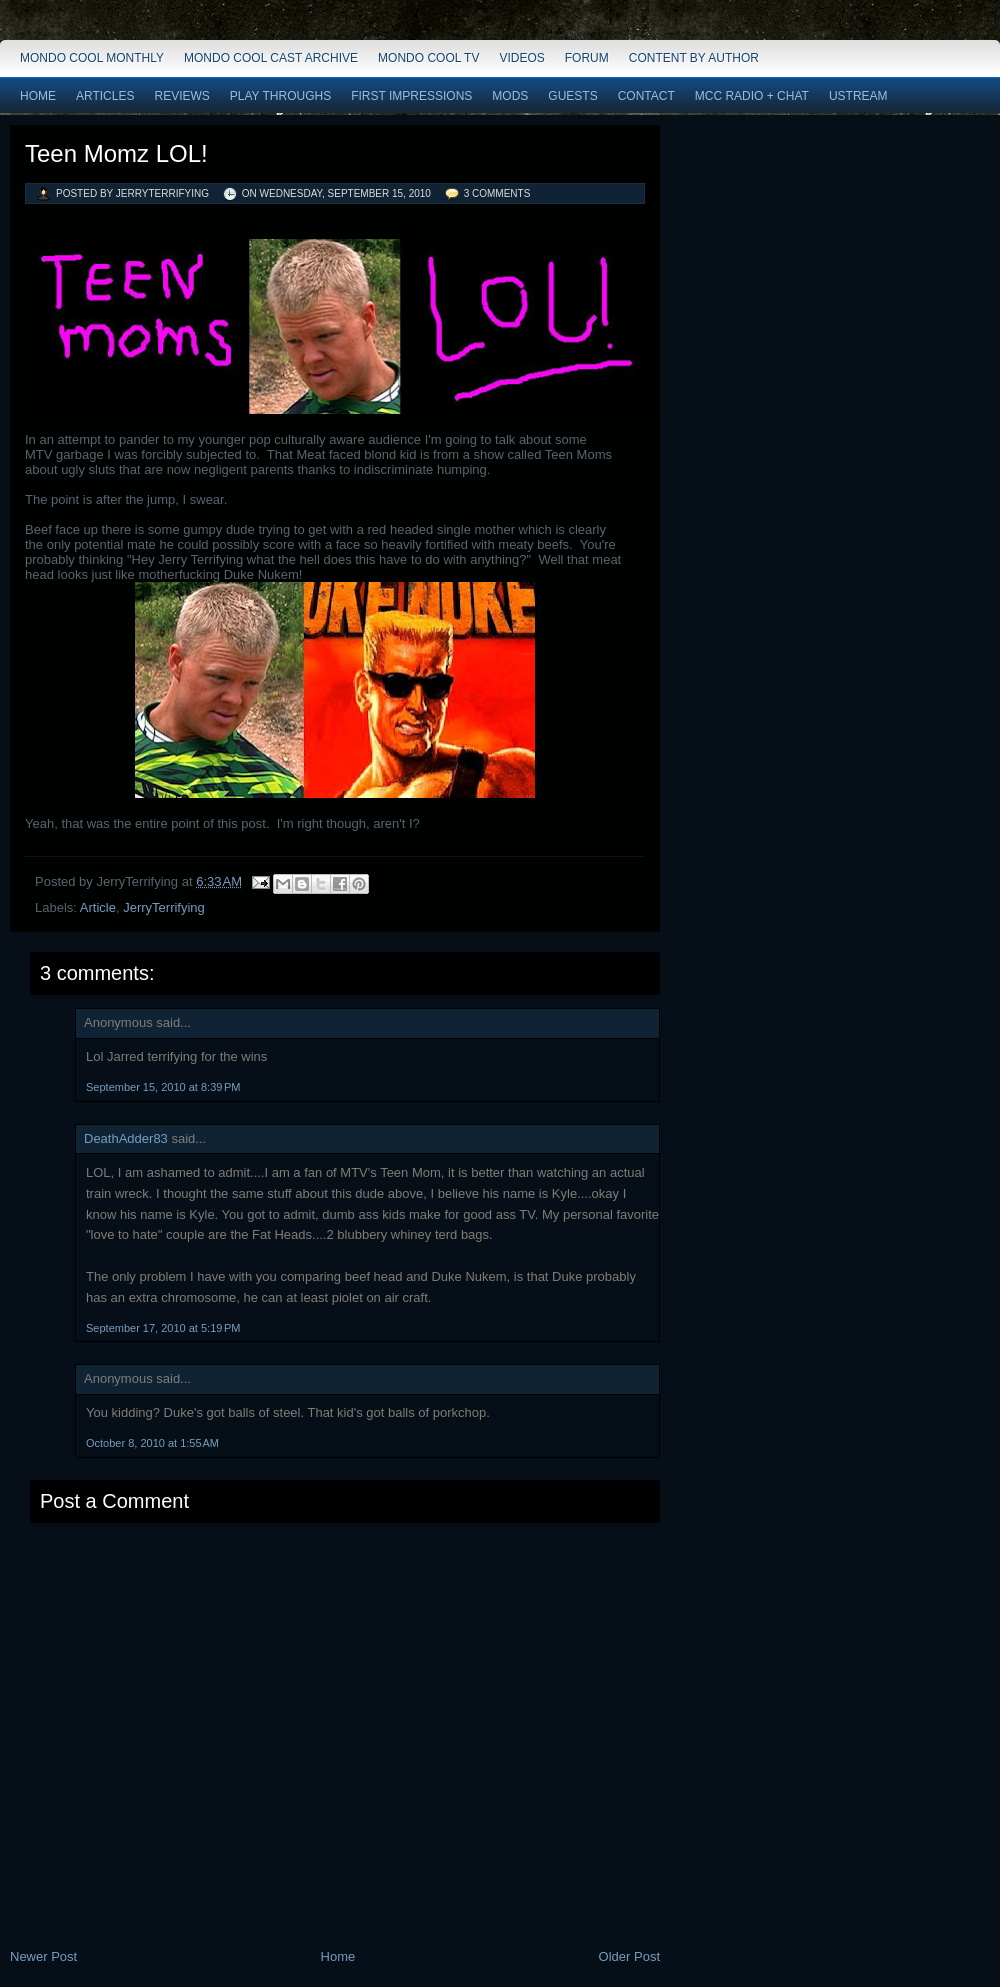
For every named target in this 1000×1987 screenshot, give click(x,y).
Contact (646, 96)
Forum (587, 58)
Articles (105, 96)
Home (38, 96)
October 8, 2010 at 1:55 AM (152, 1443)
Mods (510, 96)
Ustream (858, 96)
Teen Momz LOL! (116, 153)
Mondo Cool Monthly (92, 58)
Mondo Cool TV (428, 58)
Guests (572, 96)
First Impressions (411, 96)
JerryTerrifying (164, 907)
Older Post (629, 1956)
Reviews (181, 96)
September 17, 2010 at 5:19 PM (163, 1328)
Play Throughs (280, 96)
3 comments (497, 193)
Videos (521, 58)
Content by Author (694, 58)
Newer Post (43, 1956)
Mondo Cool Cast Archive (271, 58)
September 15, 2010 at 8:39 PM (163, 1087)
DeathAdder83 (126, 1138)
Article (98, 907)
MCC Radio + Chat (752, 96)
